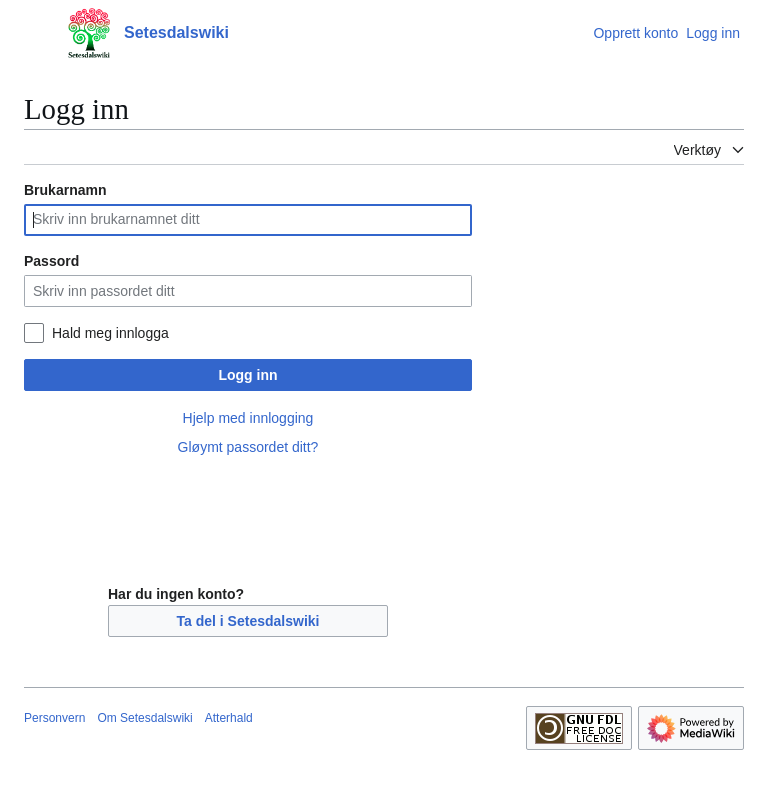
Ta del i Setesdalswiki (248, 621)
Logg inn (247, 375)
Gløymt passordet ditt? (248, 447)
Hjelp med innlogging (248, 418)
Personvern (54, 718)
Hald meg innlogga (110, 333)
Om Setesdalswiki (144, 718)
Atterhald (229, 718)
